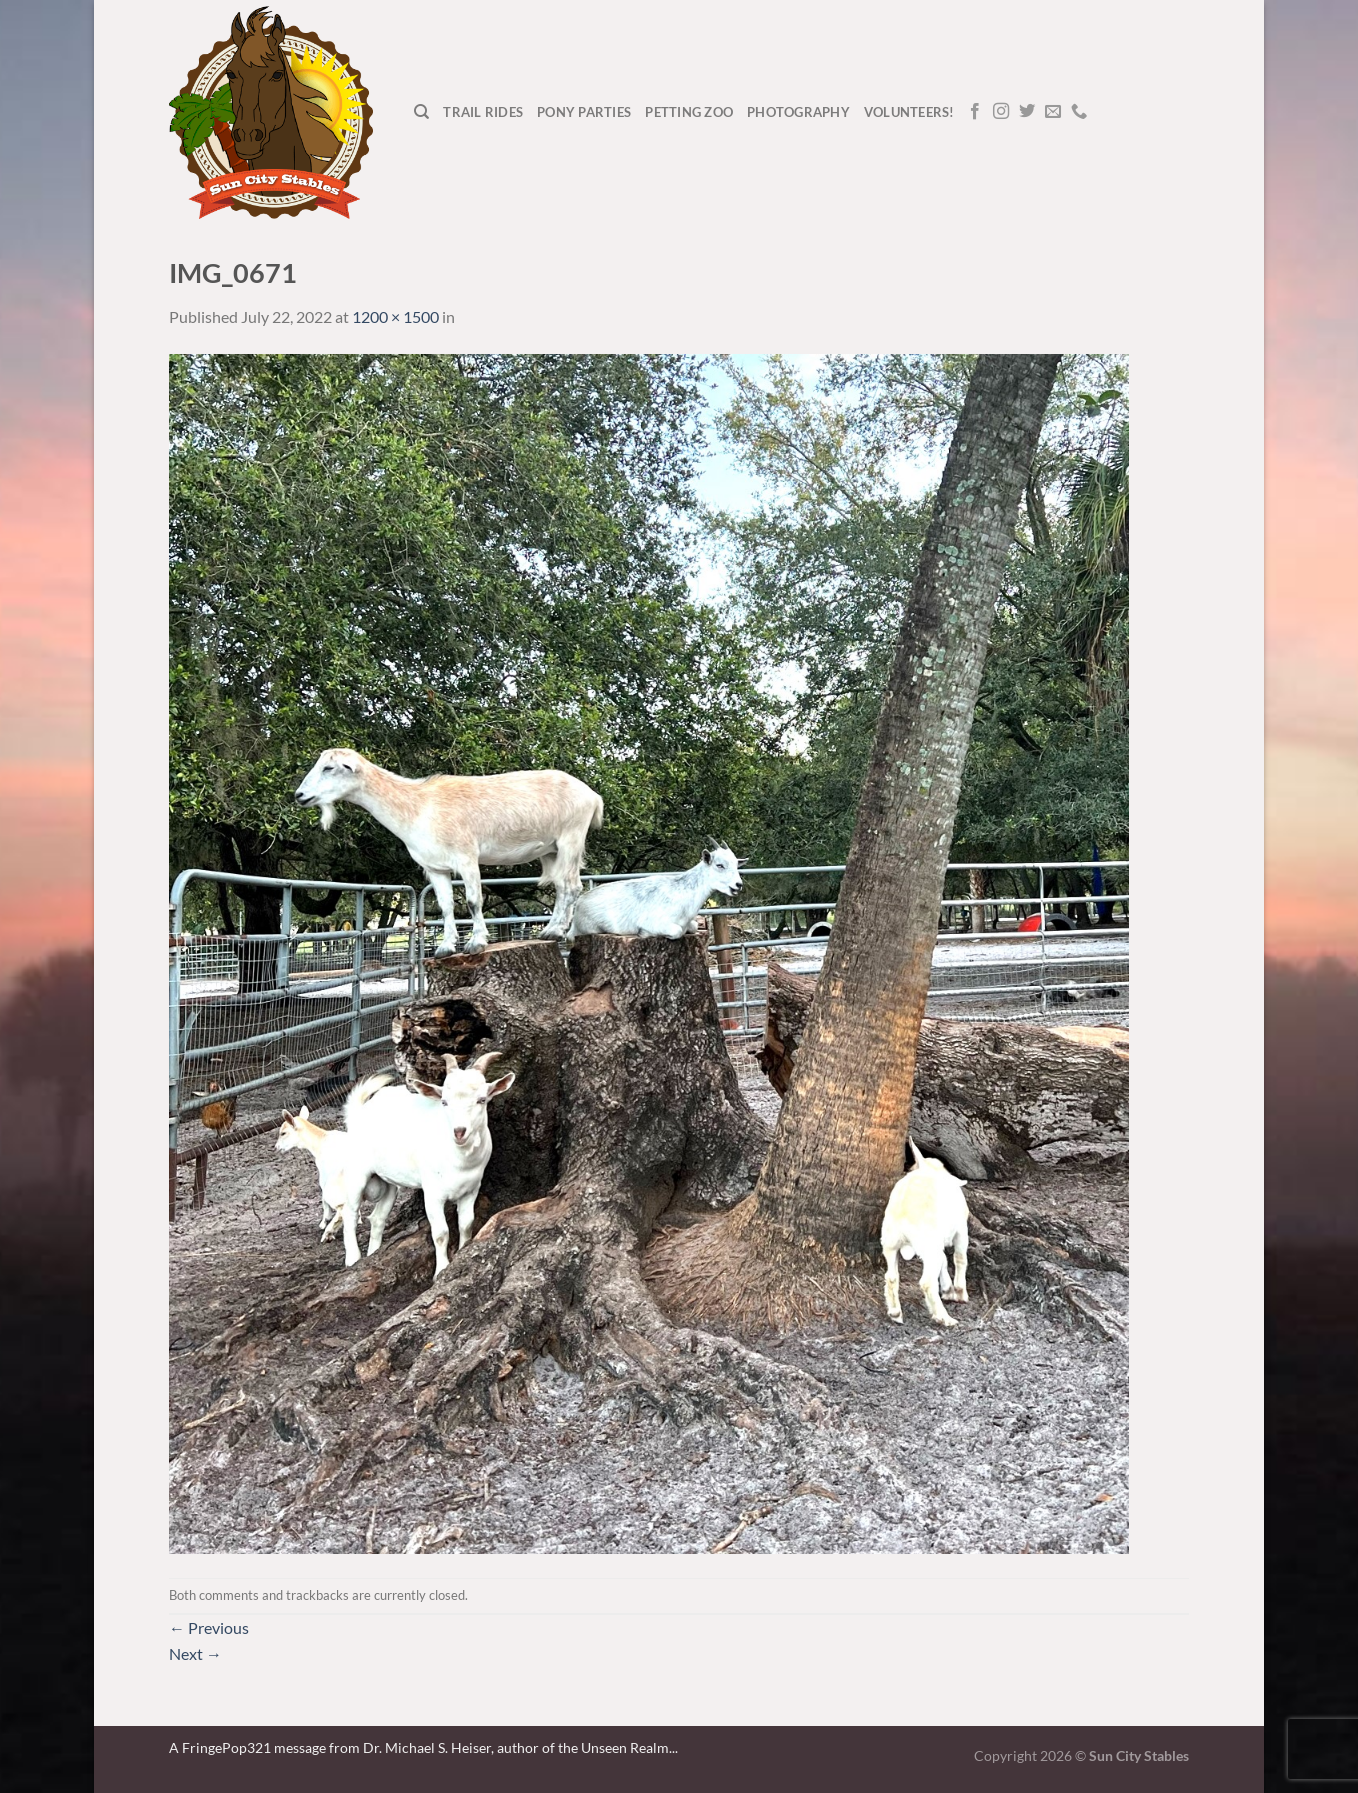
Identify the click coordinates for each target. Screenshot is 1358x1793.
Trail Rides (483, 112)
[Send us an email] (1053, 112)
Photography (798, 112)
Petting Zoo (689, 112)
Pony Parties (584, 112)
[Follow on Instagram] (1001, 112)
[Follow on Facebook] (975, 112)
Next (195, 1653)
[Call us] (1079, 112)
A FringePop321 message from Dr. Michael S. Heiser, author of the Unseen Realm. (420, 1747)
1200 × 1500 (395, 316)
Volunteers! (909, 112)
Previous (209, 1627)
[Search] (421, 112)
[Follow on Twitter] (1027, 112)
